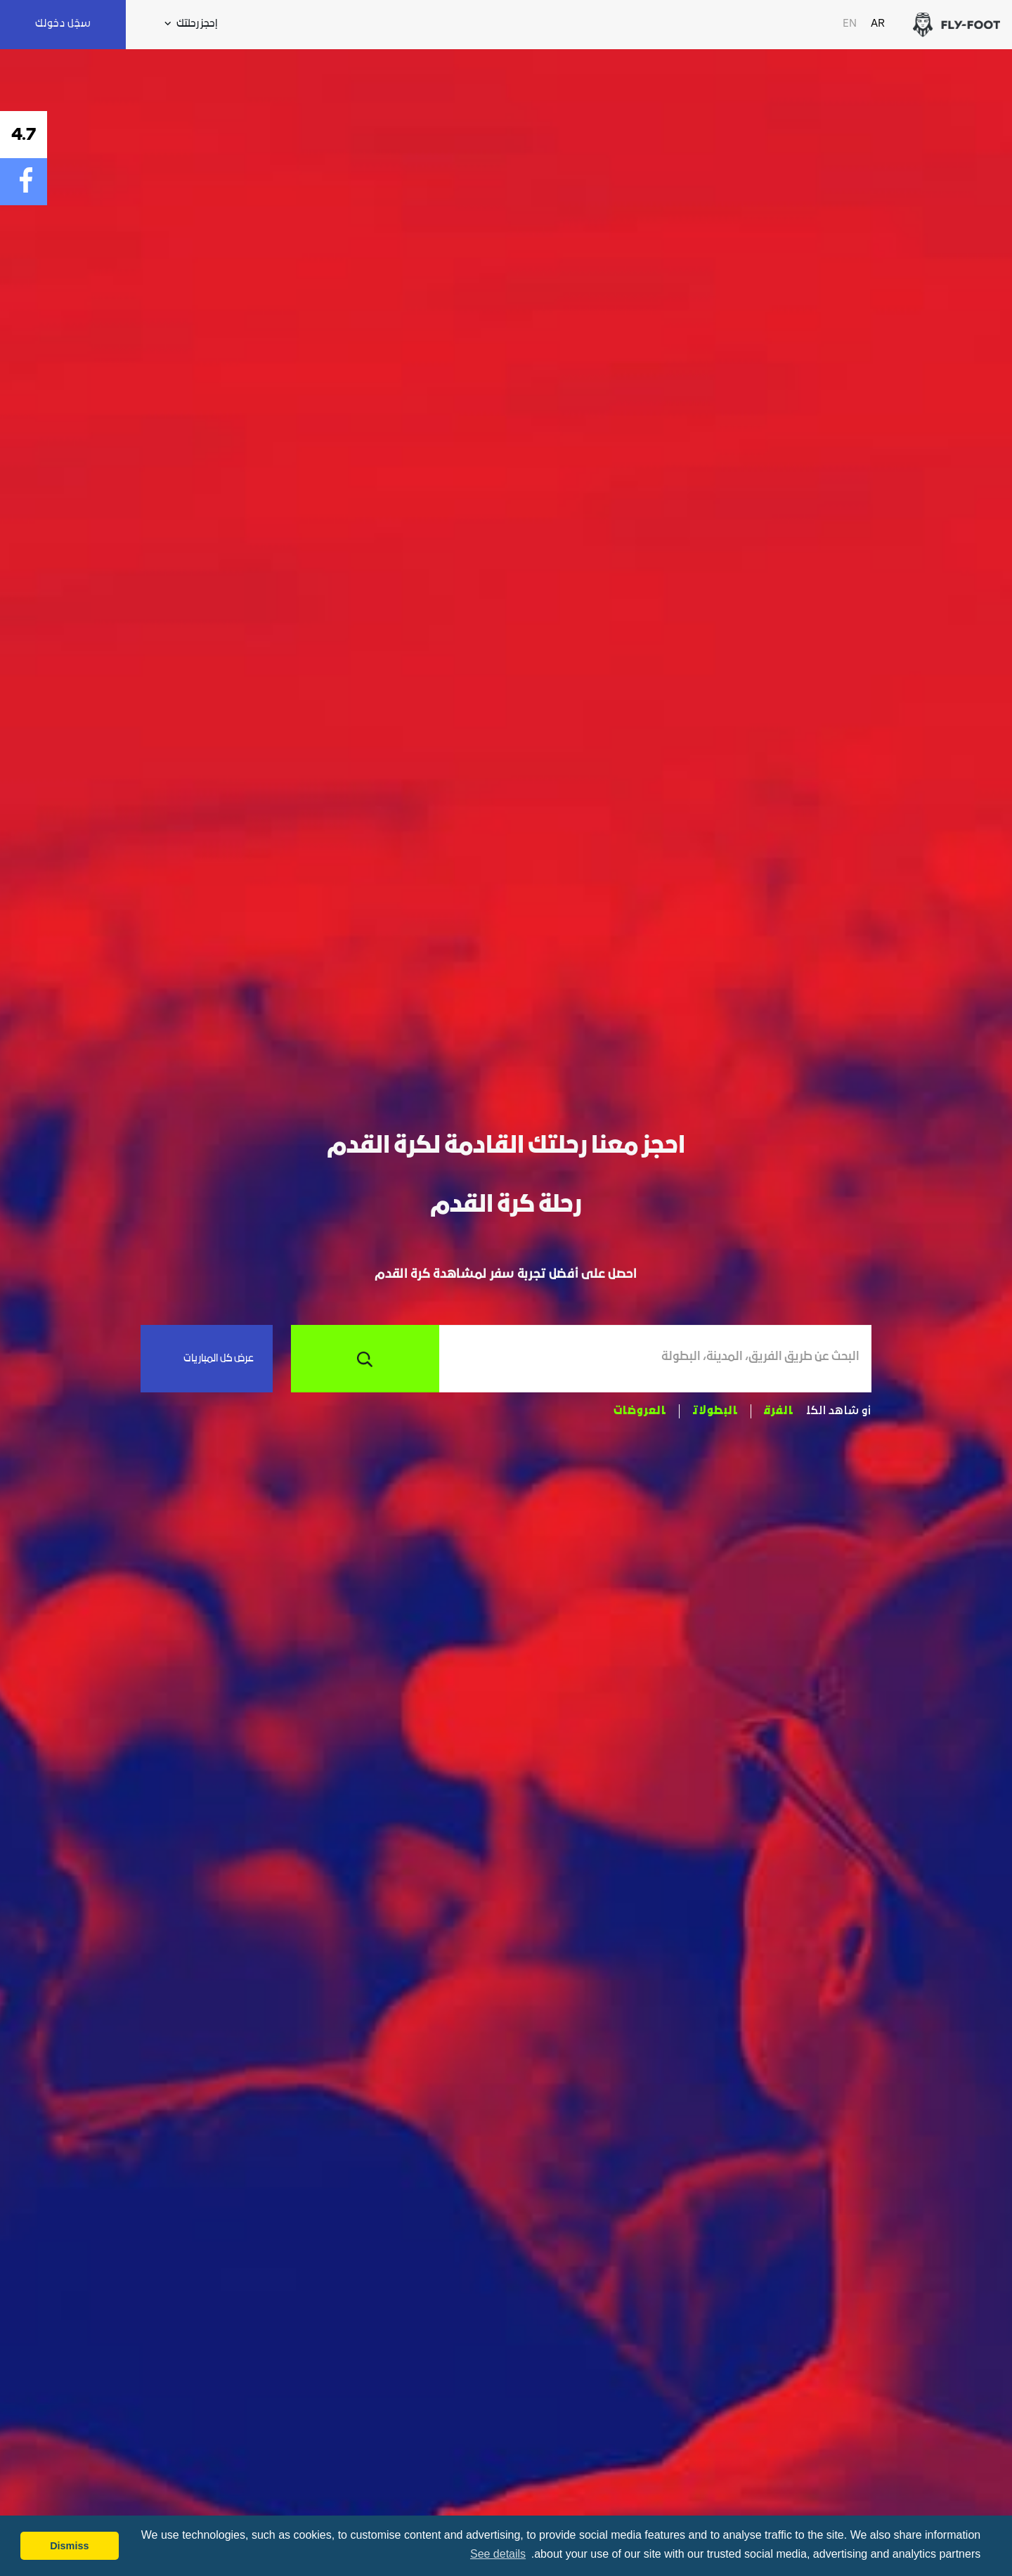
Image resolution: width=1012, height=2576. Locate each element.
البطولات (715, 1411)
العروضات (640, 1411)
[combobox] (649, 1358)
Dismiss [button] (69, 2545)
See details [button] (498, 2554)
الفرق (778, 1411)
